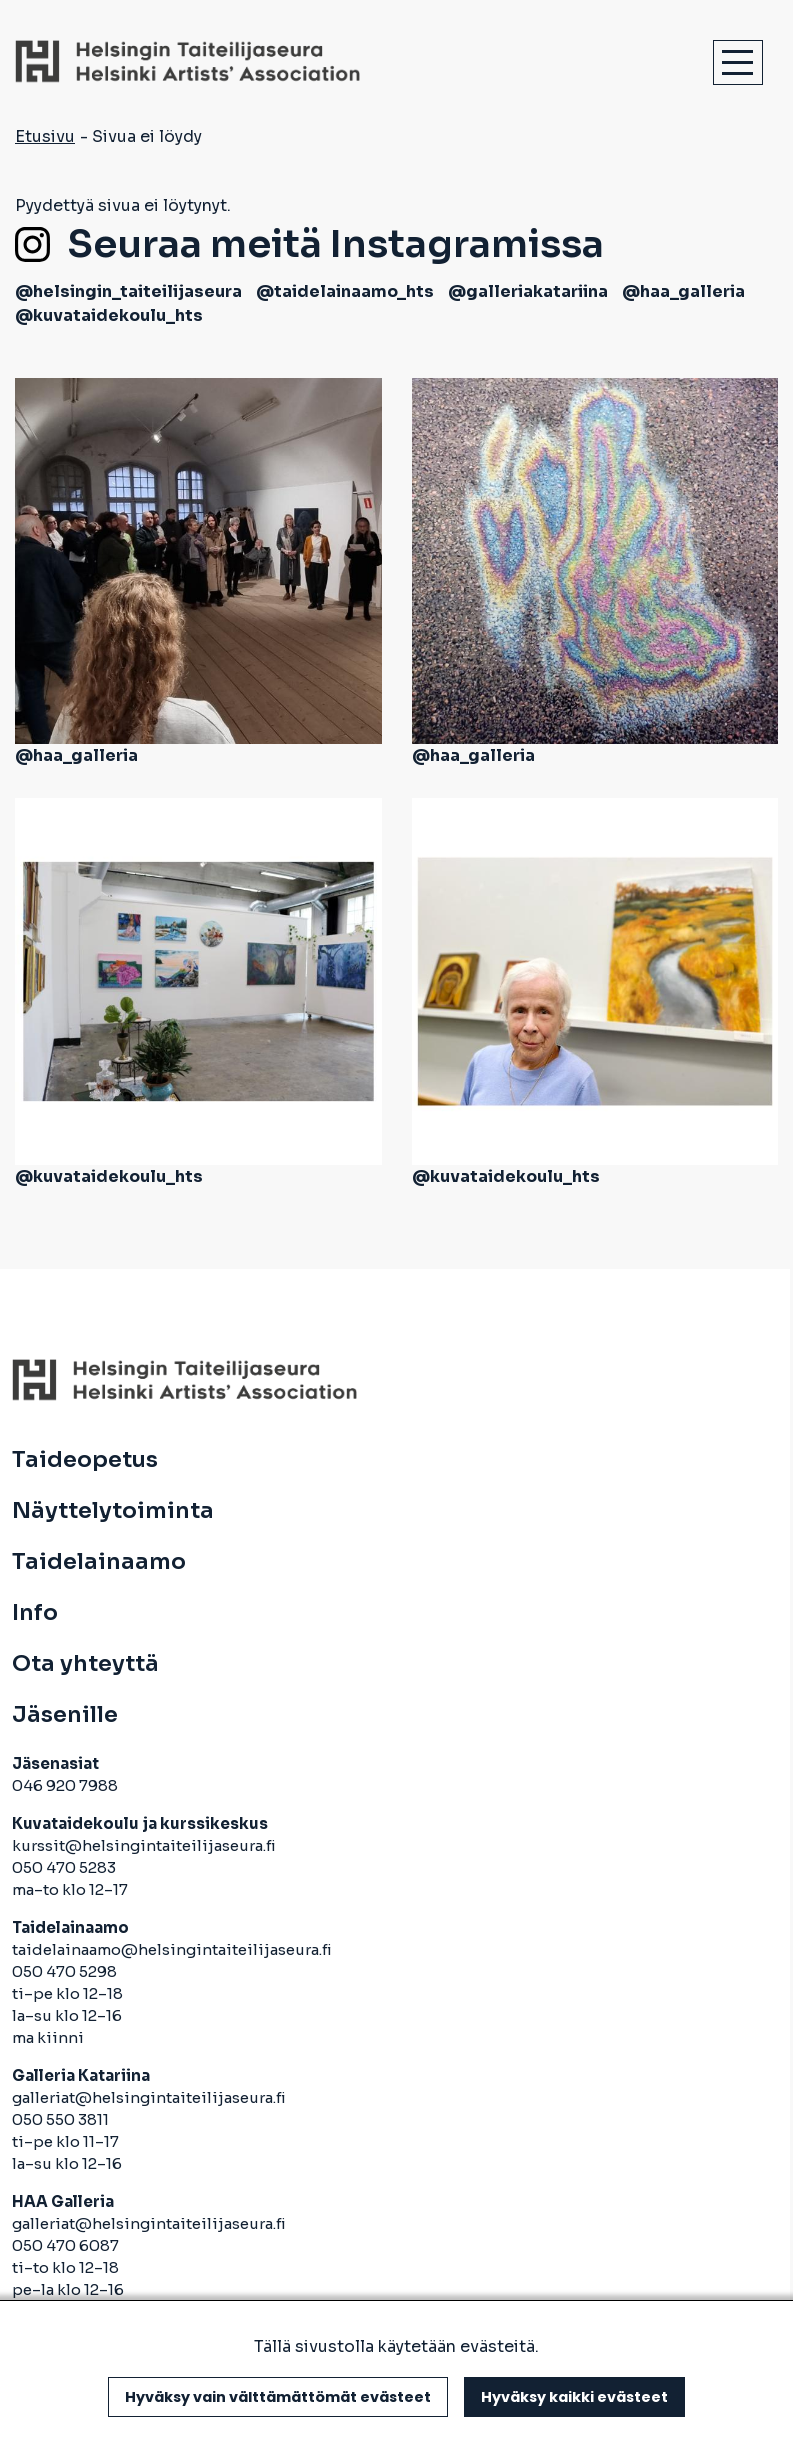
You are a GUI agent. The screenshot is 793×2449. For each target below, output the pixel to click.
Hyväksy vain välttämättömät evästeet (278, 2397)
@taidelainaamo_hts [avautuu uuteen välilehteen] (345, 291)
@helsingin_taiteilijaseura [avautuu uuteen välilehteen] (128, 291)
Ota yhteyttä (85, 1664)
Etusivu (45, 136)
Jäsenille (65, 1715)
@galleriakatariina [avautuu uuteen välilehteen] (528, 291)
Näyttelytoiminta (113, 1511)
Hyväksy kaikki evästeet (574, 2397)
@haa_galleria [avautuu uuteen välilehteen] (683, 291)
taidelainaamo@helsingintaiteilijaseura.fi (172, 1949)
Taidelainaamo (99, 1562)
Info (35, 1613)
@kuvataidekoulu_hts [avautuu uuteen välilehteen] (109, 315)
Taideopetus (85, 1460)
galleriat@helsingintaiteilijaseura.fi (150, 2097)
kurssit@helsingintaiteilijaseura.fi (145, 1845)
